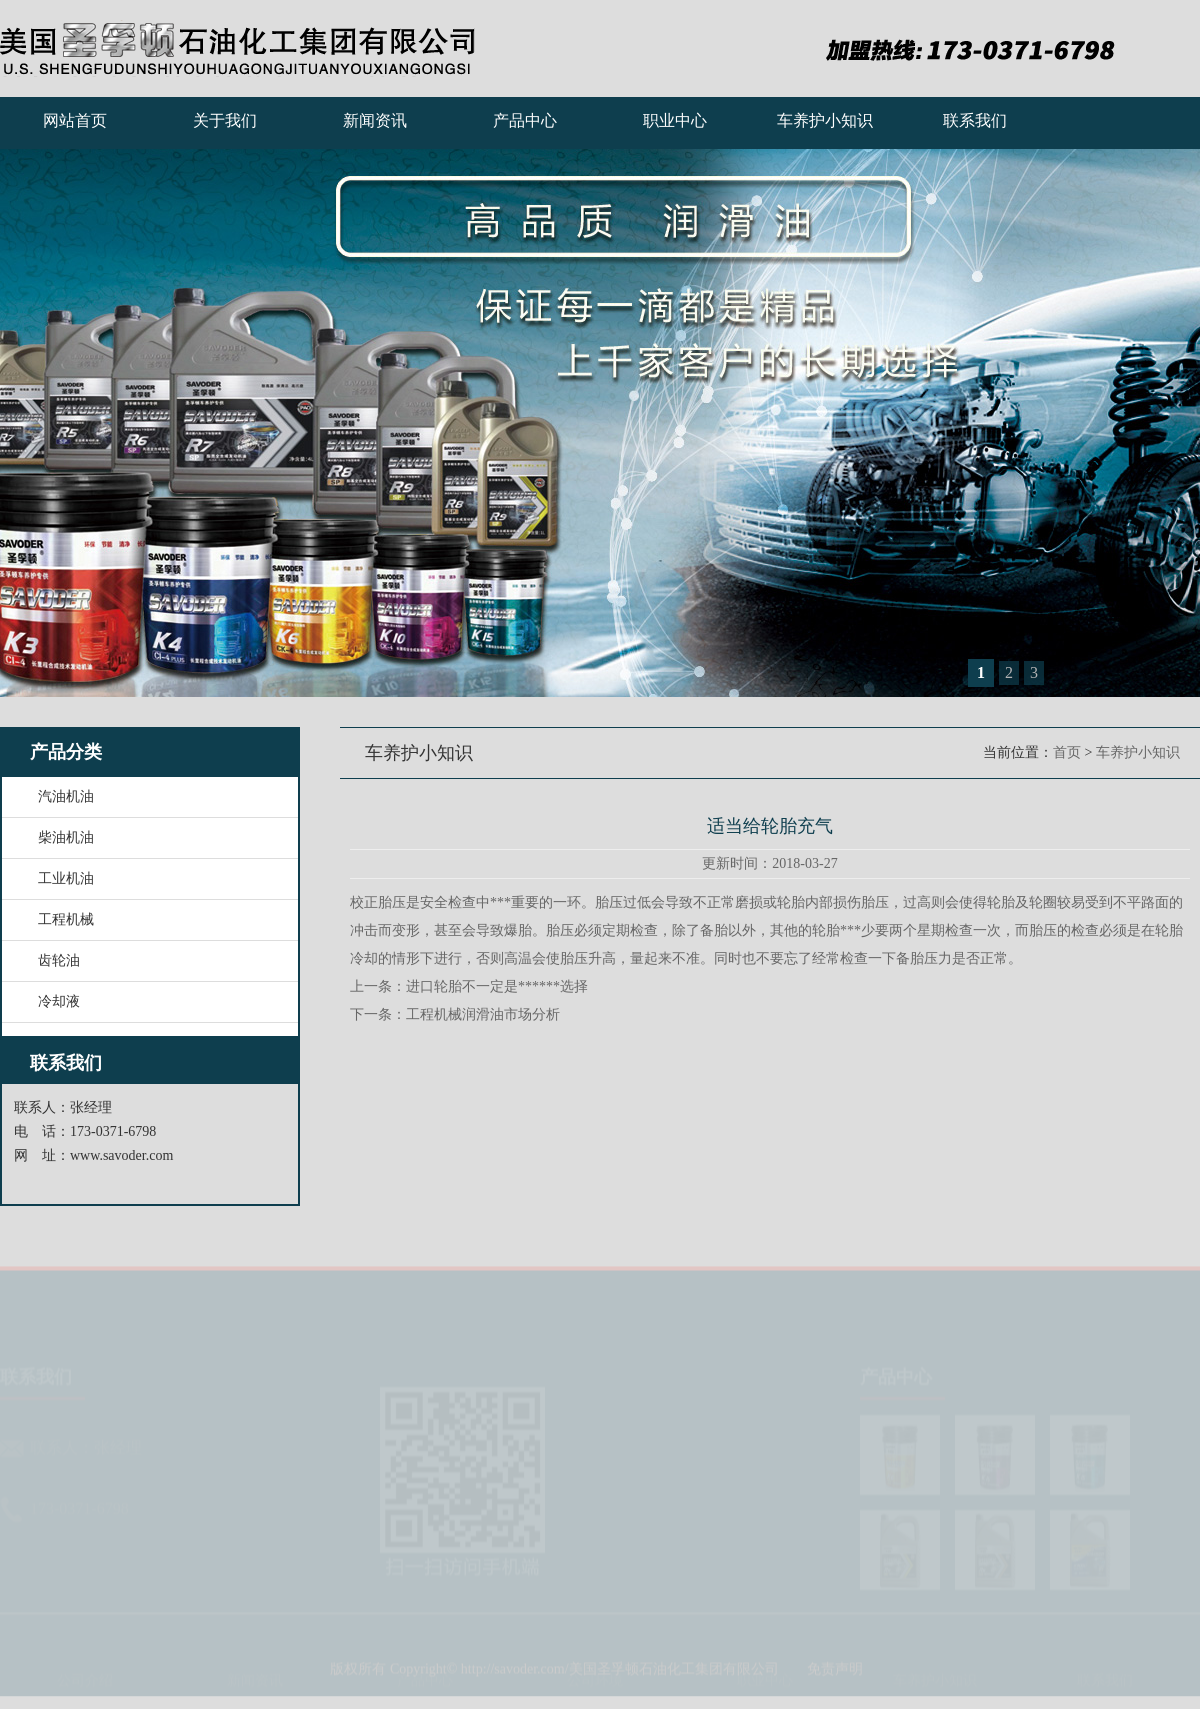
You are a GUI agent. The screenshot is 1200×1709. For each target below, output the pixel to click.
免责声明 (835, 1676)
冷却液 (59, 1001)
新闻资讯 (375, 120)
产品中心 (525, 120)
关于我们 (225, 120)
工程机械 (66, 919)
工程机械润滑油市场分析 (483, 1014)
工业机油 (66, 878)
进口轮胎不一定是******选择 (497, 986)
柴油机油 (66, 837)
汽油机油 (66, 796)
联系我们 (975, 120)
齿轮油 (59, 960)
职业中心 (675, 120)
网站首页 (75, 120)
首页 (1067, 752)
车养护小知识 (825, 120)
